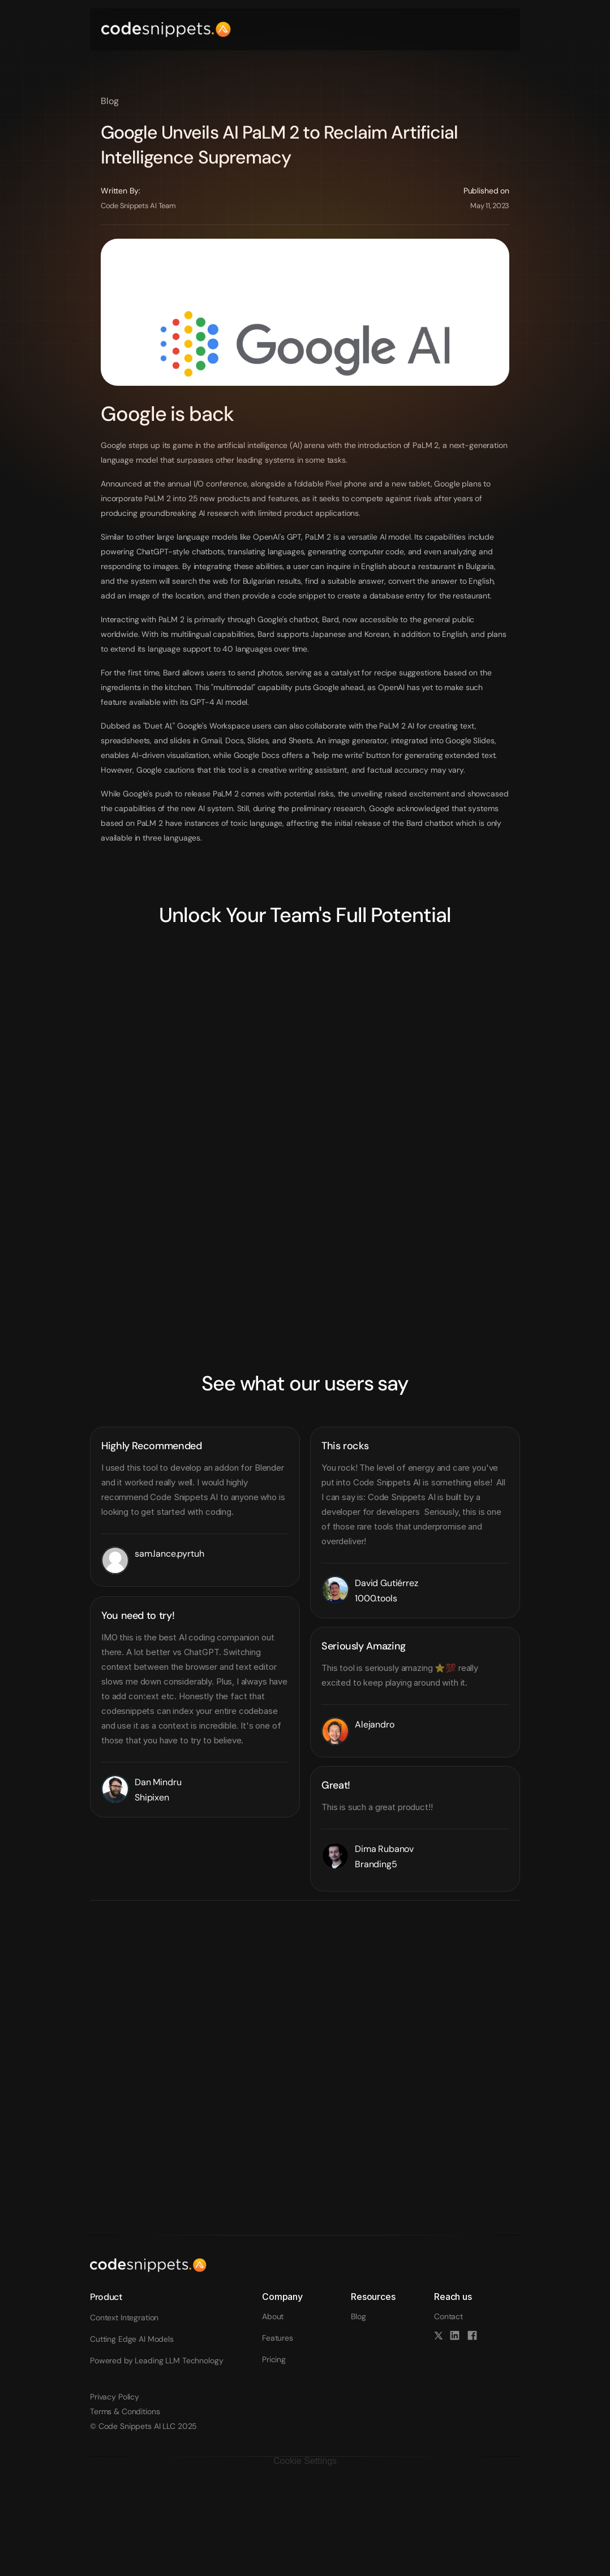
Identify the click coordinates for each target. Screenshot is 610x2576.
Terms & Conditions (125, 2411)
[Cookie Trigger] (305, 2461)
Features (277, 2338)
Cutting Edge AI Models (132, 2339)
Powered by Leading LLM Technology (156, 2360)
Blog (358, 2316)
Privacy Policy (114, 2397)
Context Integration (124, 2317)
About (272, 2316)
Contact (448, 2316)
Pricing (274, 2359)
